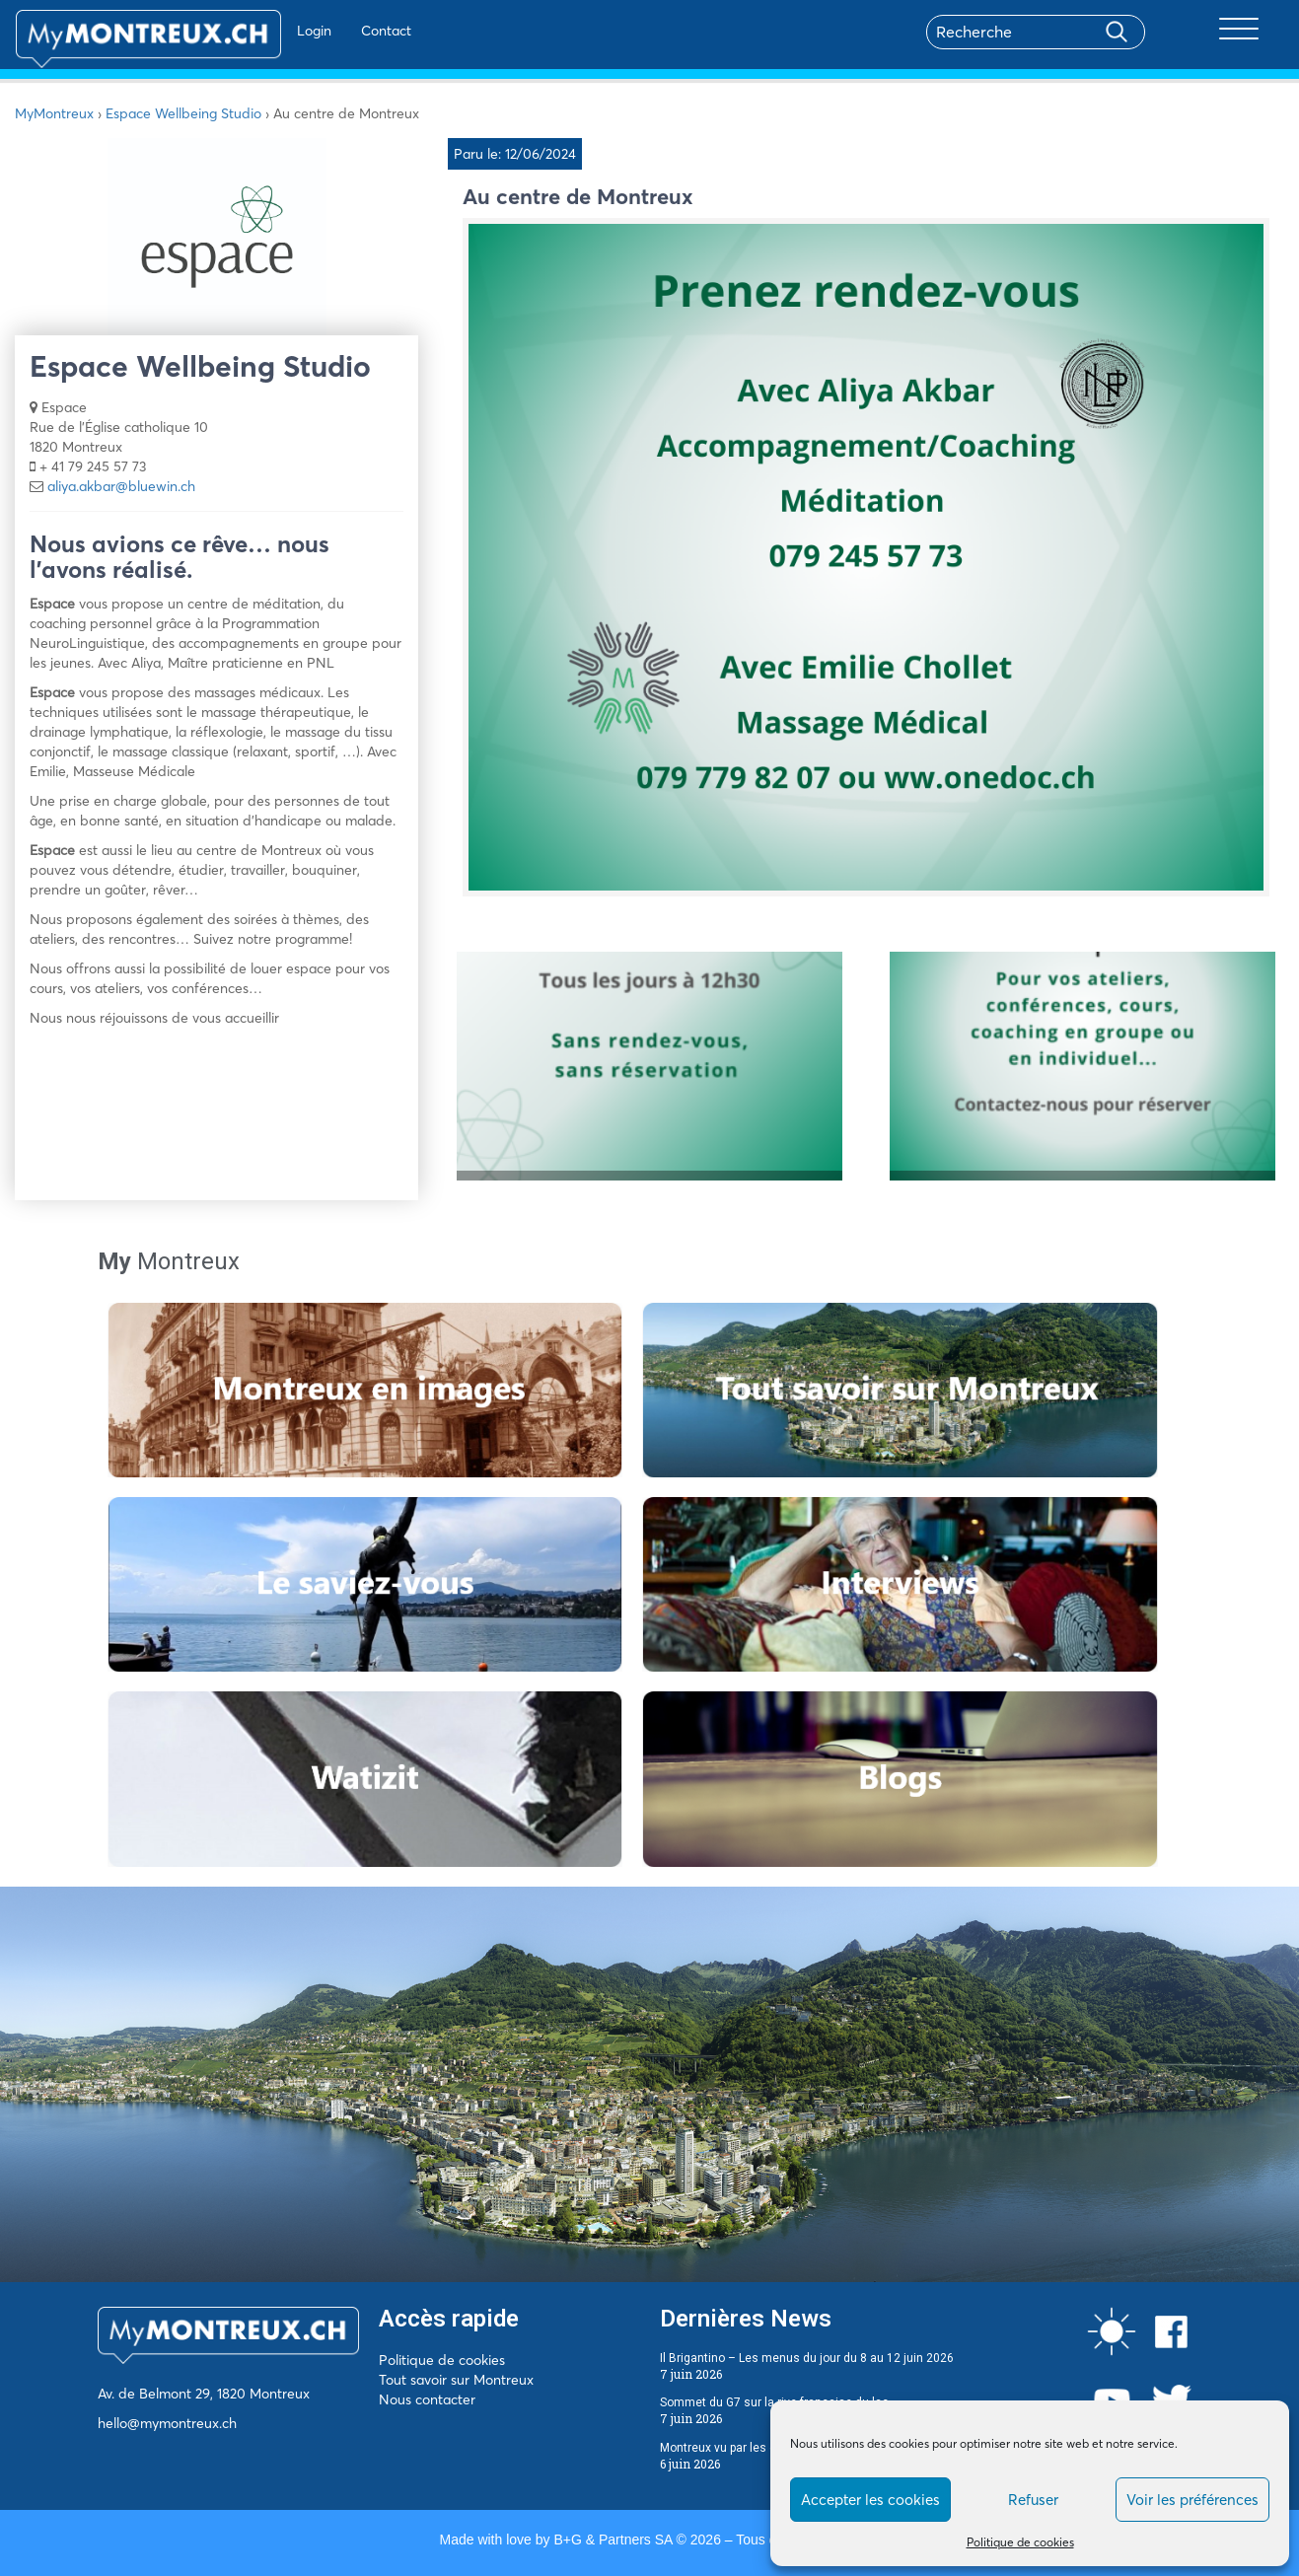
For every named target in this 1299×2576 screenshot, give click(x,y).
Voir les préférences (1192, 2499)
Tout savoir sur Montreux (456, 2380)
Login (257, 30)
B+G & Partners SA (612, 2539)
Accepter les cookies (870, 2499)
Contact (329, 30)
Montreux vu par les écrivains (740, 2448)
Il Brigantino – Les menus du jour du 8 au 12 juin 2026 (807, 2358)
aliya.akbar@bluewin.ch (121, 486)
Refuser (1033, 2499)
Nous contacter (427, 2399)
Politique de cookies (1020, 2542)
